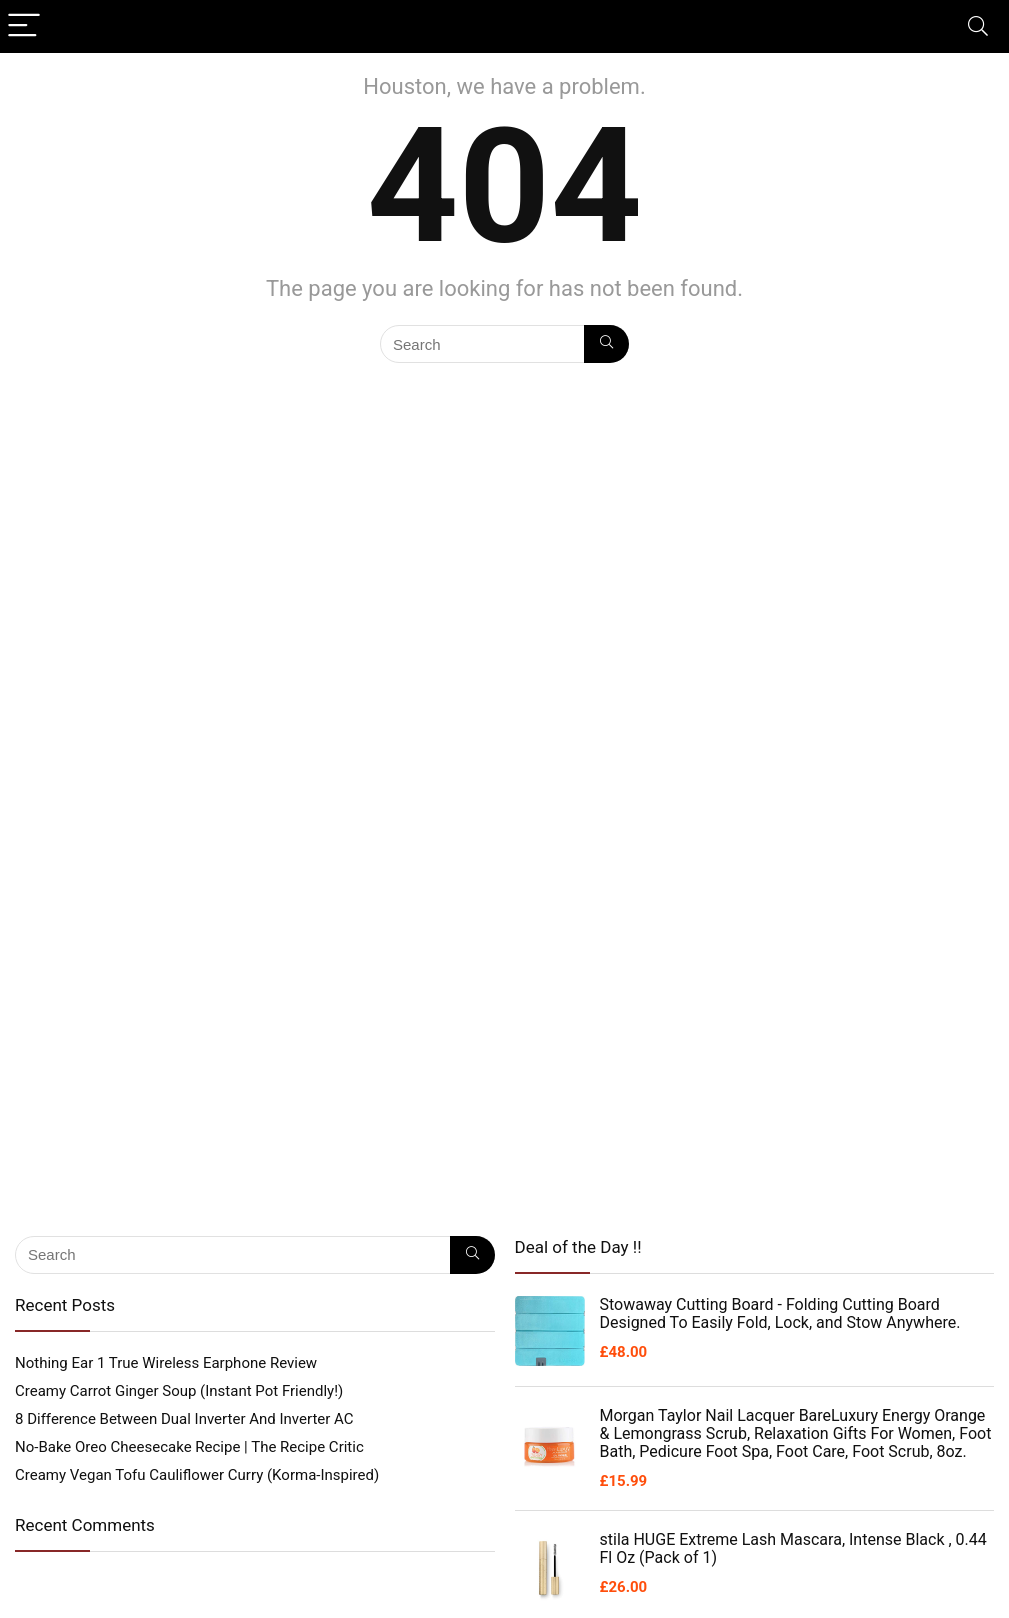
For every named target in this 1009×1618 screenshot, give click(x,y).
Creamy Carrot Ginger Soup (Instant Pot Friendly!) (179, 1391)
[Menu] (24, 26)
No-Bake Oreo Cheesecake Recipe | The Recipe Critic (189, 1447)
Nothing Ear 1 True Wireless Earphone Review (166, 1363)
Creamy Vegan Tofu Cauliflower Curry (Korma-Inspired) (197, 1475)
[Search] (978, 26)
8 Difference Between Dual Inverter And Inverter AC (184, 1419)
